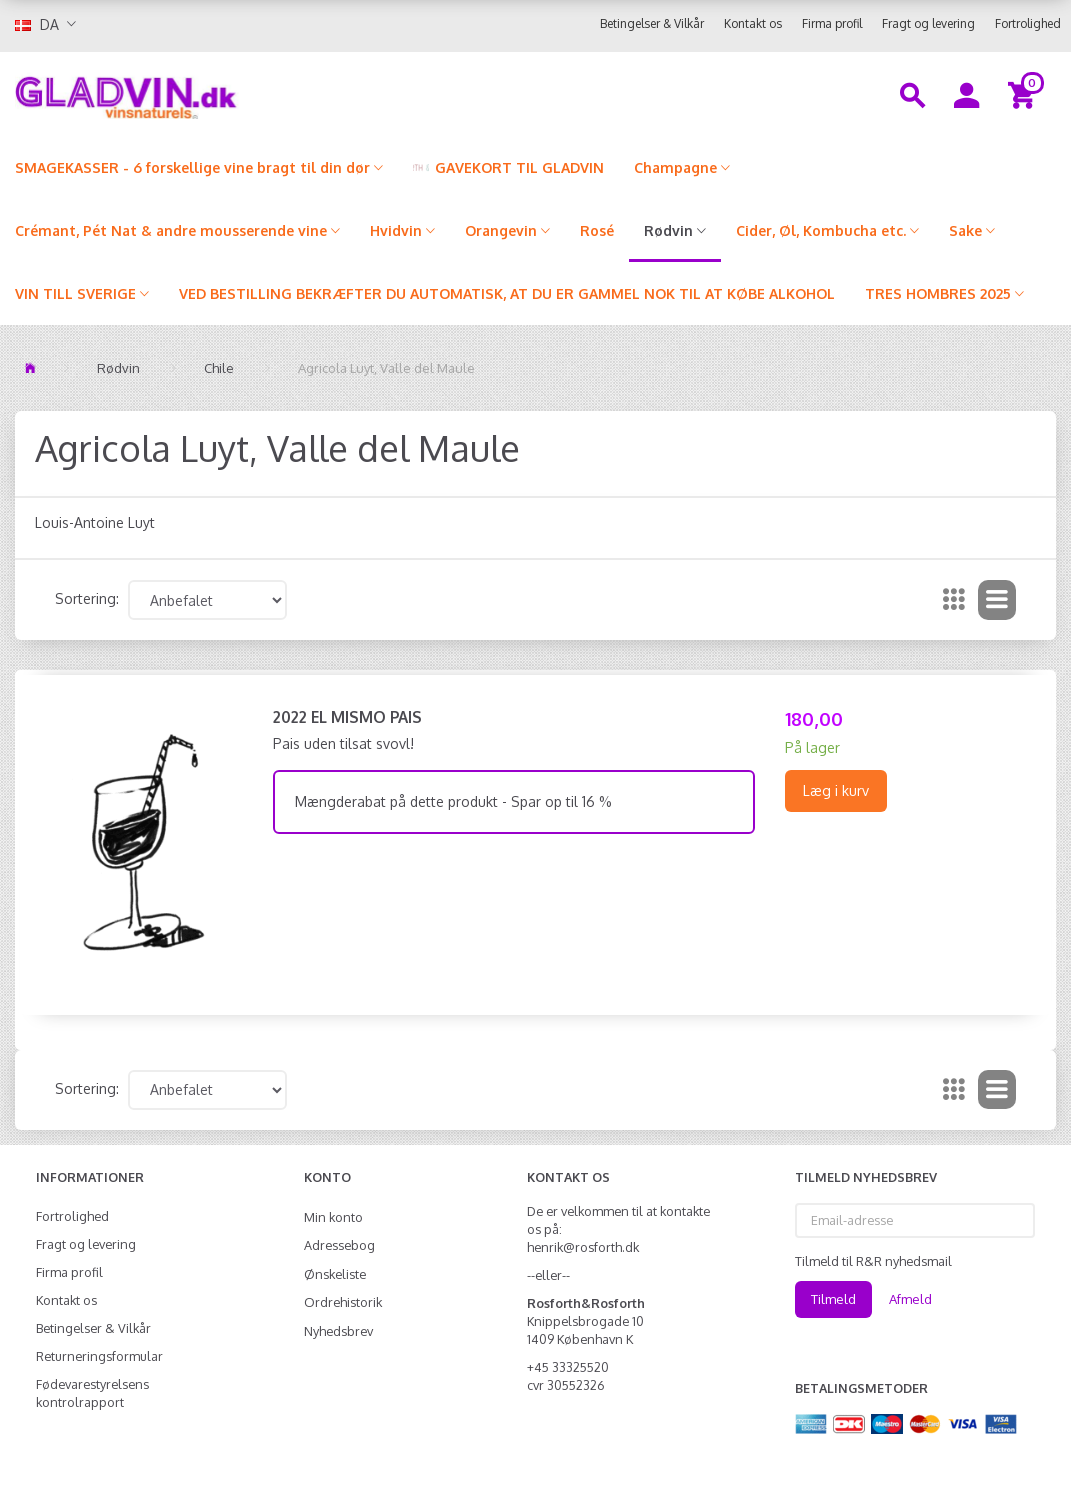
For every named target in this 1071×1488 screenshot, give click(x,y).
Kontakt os (753, 23)
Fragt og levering (928, 23)
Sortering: (87, 598)
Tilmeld (833, 1299)
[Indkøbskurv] (1024, 94)
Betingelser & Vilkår (652, 23)
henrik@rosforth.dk (583, 1247)
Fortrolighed (1028, 23)
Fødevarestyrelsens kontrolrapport (92, 1393)
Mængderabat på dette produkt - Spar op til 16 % (453, 801)
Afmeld (910, 1299)
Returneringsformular (99, 1356)
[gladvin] (201, 94)
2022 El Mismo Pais (347, 717)
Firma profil (832, 23)
